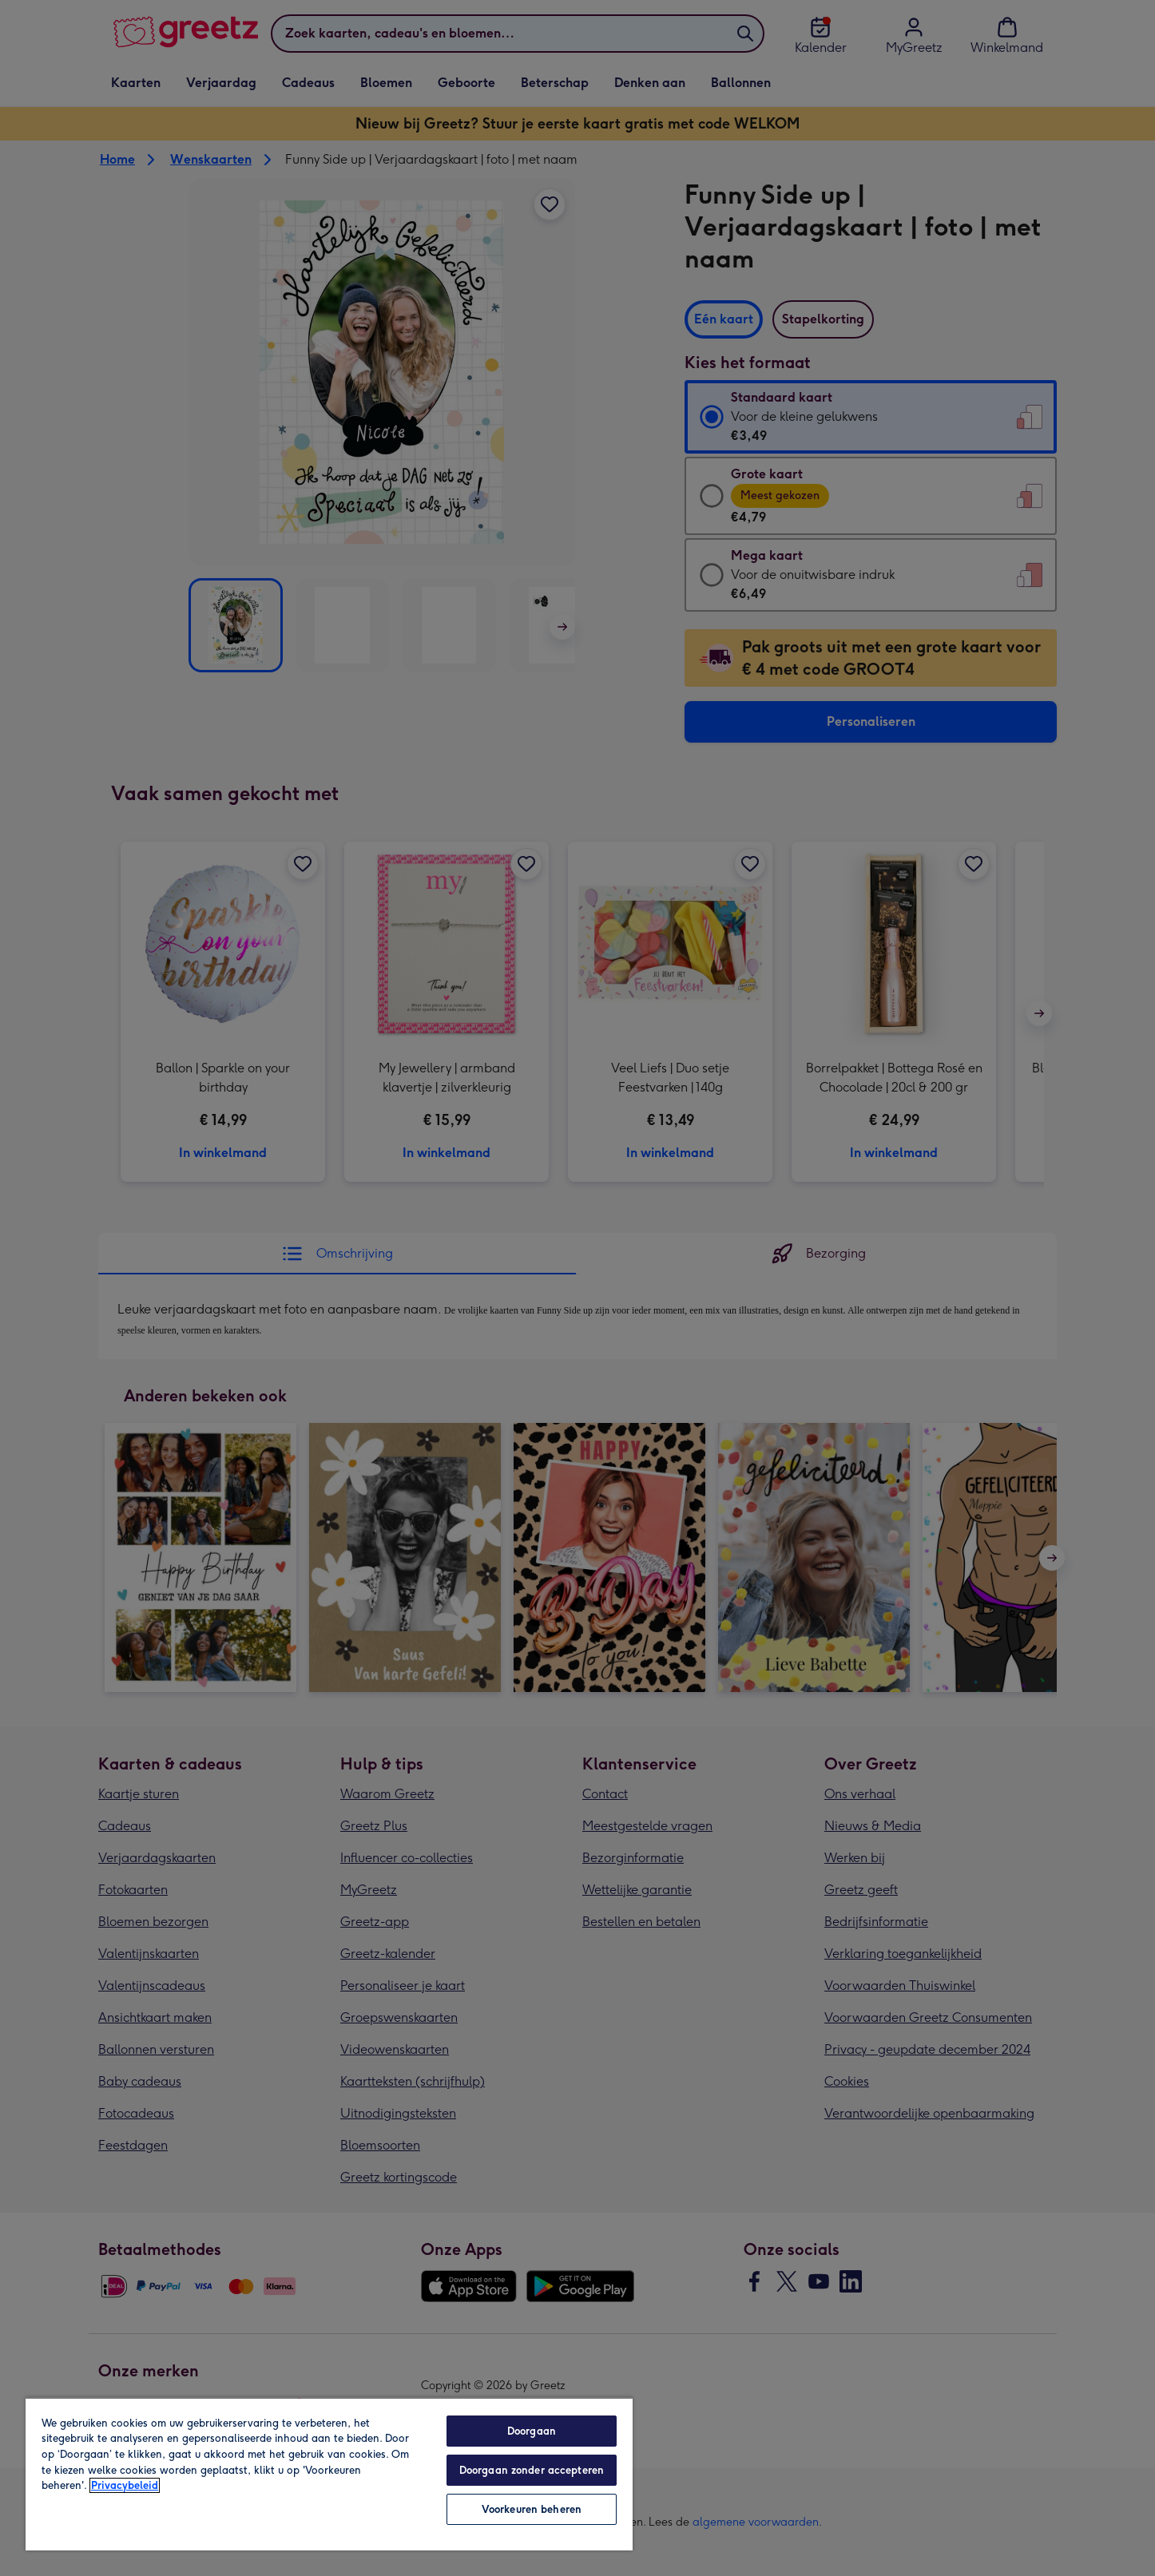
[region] (329, 2473)
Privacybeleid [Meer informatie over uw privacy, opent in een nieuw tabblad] (124, 2485)
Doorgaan (531, 2431)
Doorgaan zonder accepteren (531, 2470)
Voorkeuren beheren (531, 2509)
